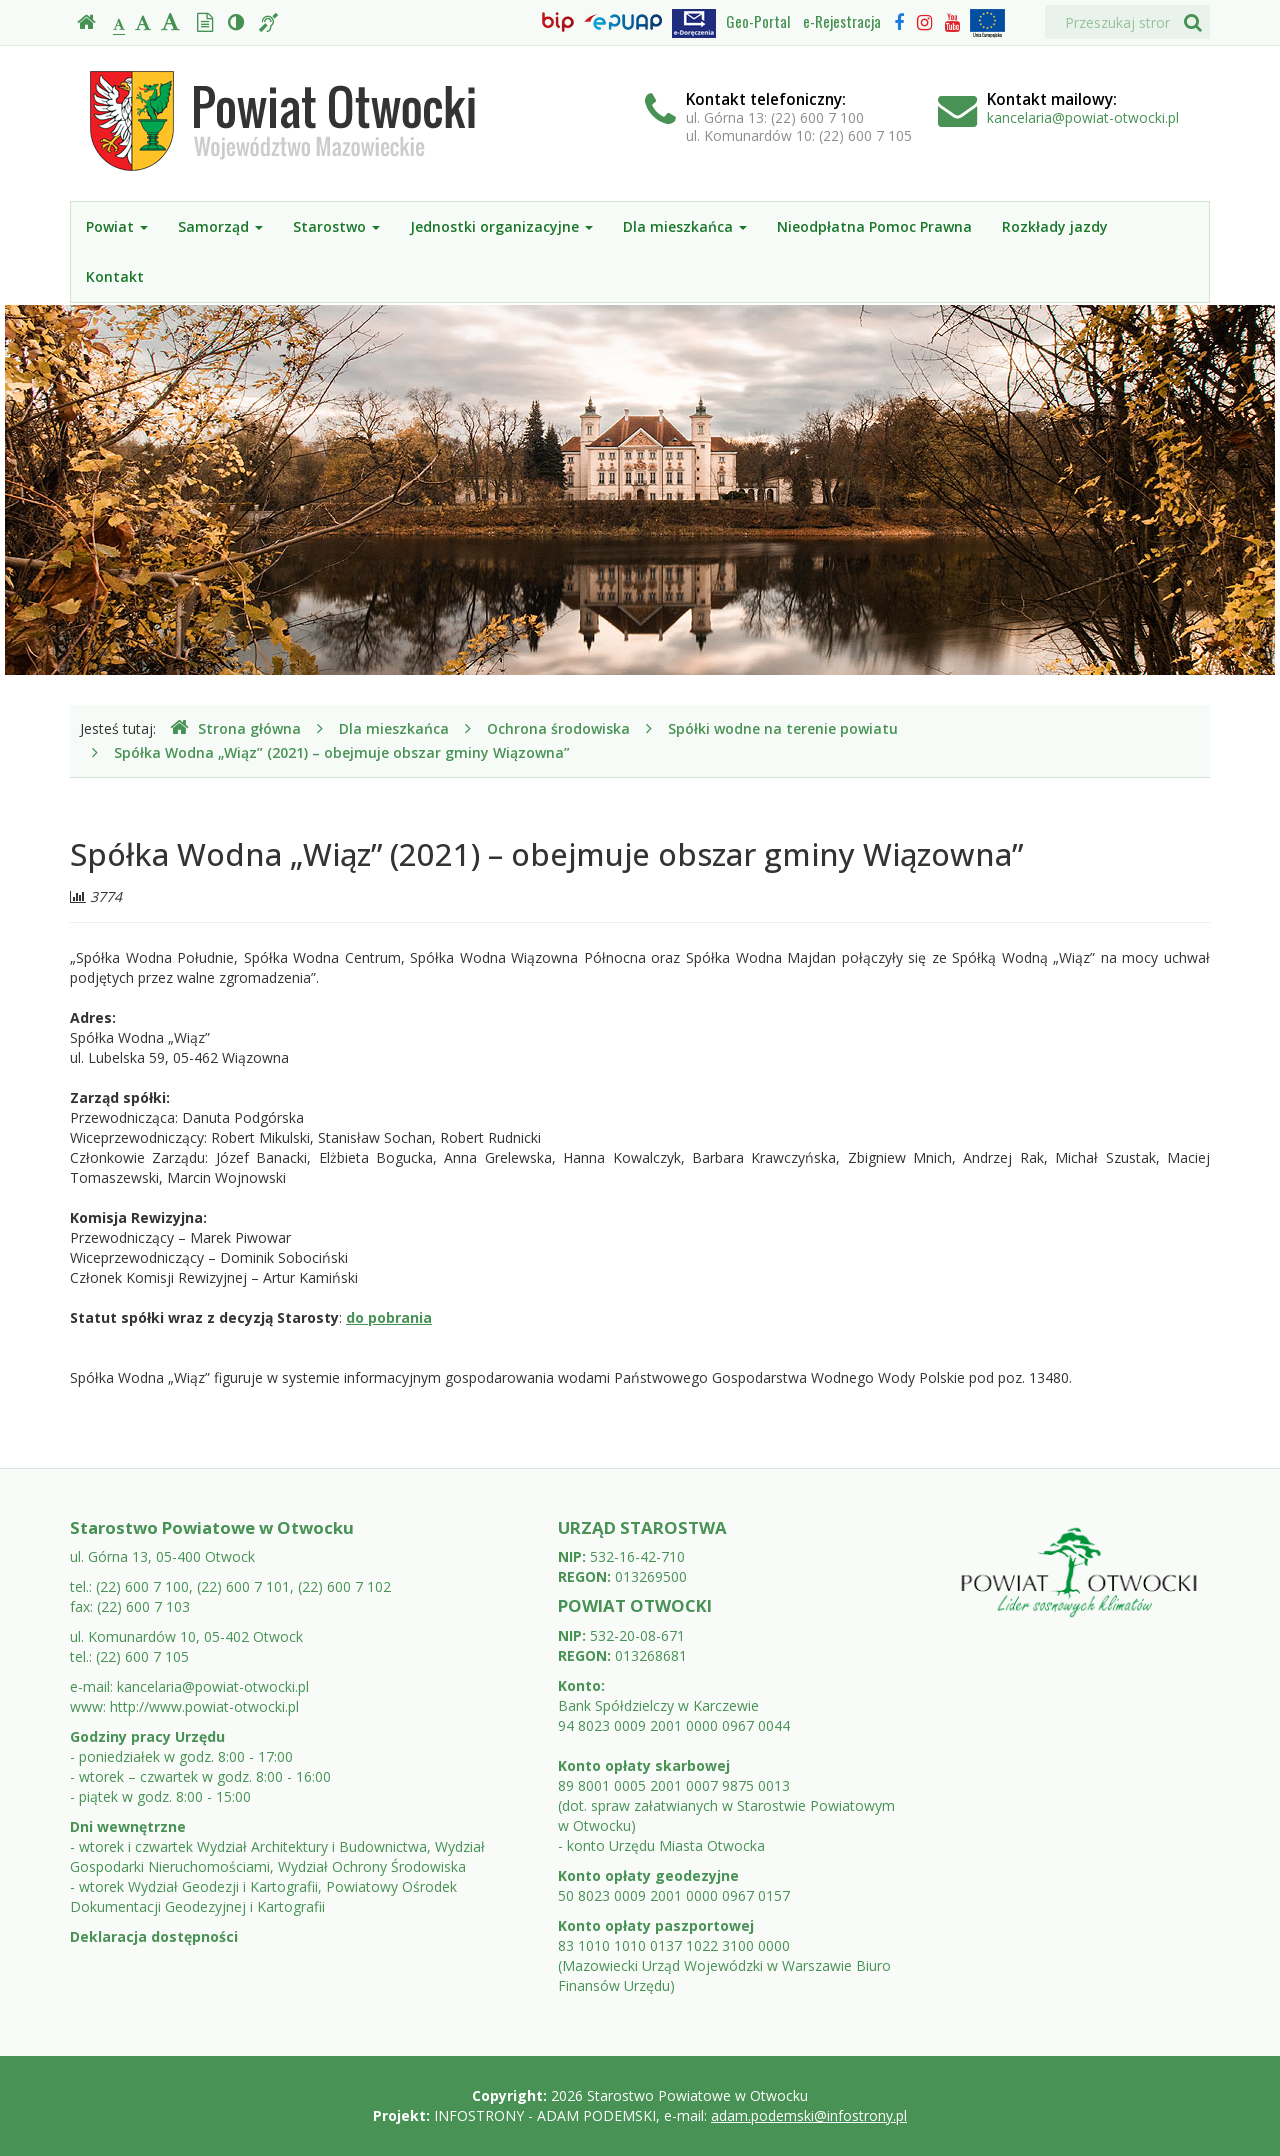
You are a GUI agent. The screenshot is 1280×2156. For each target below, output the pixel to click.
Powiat (117, 226)
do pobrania (389, 1317)
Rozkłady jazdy (1055, 226)
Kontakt (115, 276)
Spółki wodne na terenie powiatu (783, 728)
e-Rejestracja (842, 21)
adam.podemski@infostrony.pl (809, 2115)
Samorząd (220, 226)
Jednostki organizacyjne (501, 226)
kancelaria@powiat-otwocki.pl (1083, 117)
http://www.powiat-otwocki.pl (204, 1706)
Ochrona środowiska (558, 728)
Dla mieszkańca (685, 226)
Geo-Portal (758, 21)
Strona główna (235, 728)
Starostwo (336, 226)
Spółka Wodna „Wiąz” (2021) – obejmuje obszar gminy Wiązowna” (342, 752)
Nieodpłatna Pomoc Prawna (874, 226)
